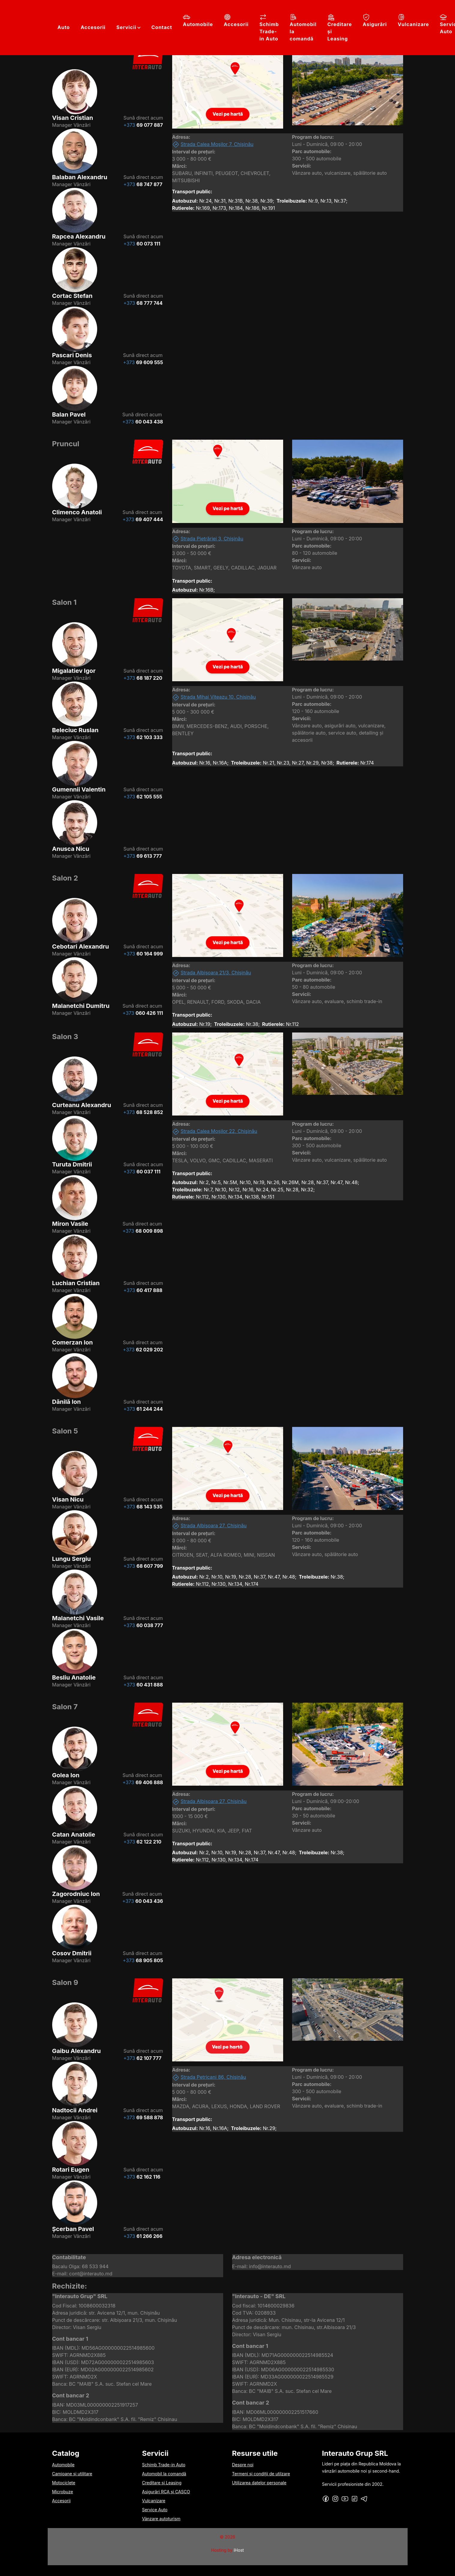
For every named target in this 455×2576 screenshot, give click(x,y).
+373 (143, 125)
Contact (161, 27)
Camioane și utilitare (72, 2473)
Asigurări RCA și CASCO (166, 2491)
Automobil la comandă (303, 27)
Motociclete (63, 2482)
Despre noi (242, 2464)
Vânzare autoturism (161, 2518)
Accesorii (93, 27)
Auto (64, 27)
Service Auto (155, 2509)
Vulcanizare (413, 20)
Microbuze (62, 2491)
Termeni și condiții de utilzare (261, 2473)
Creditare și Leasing (339, 27)
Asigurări (375, 20)
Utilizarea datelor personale (259, 2482)
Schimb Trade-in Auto (269, 27)
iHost (239, 2550)
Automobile (198, 20)
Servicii (126, 27)
